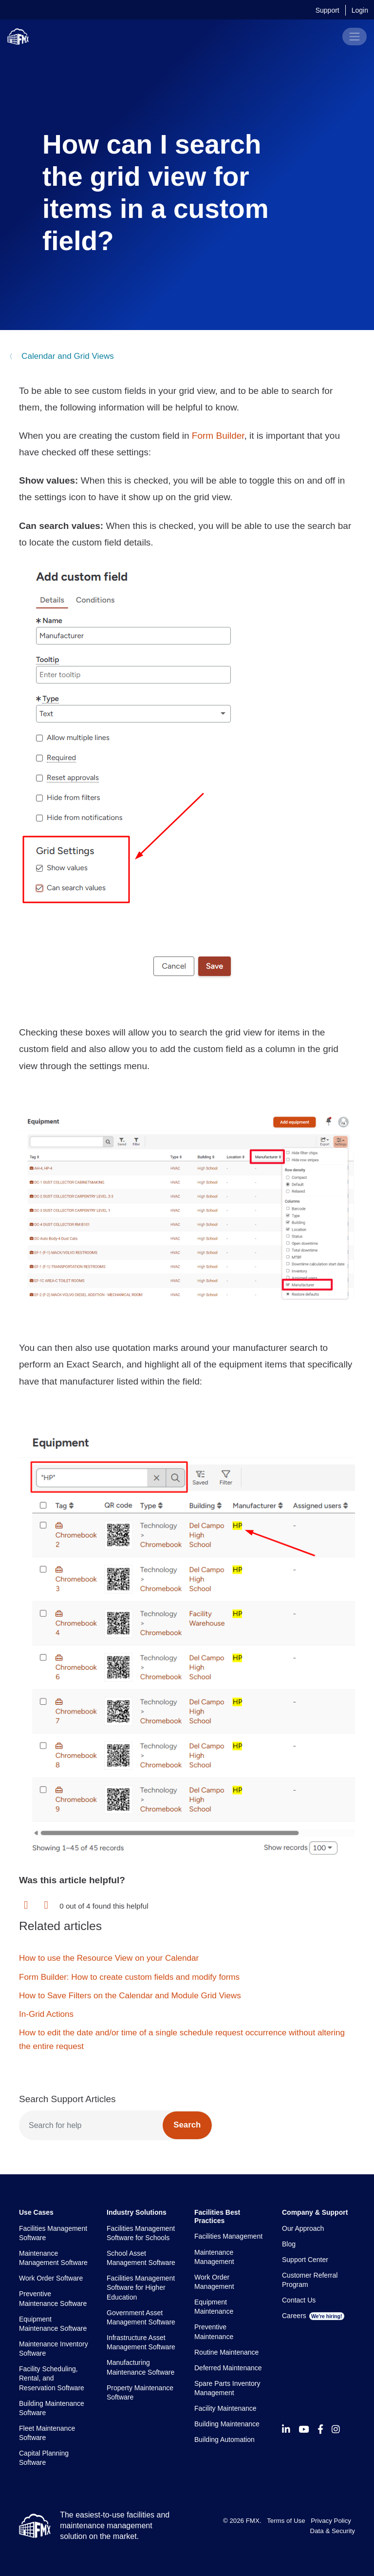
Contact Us (299, 2300)
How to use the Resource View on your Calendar (109, 1958)
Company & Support (315, 2212)
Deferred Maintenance (228, 2368)
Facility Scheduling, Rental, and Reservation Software (51, 2378)
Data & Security (332, 2531)
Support (327, 10)
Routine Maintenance (226, 2352)
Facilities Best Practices (217, 2216)
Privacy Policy (331, 2520)
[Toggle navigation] (354, 36)
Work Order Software (51, 2278)
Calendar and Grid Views (66, 356)
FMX (253, 2520)
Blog (289, 2244)
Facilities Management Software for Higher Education (141, 2287)
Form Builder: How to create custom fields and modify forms (129, 1977)
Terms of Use (286, 2520)
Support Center (305, 2260)
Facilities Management (228, 2236)
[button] (26, 1905)
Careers (313, 2316)
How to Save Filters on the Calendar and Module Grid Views (130, 1995)
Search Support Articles (67, 2099)
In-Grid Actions (46, 2014)
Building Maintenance (227, 2424)
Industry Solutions (137, 2212)
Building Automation (224, 2439)
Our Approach (303, 2228)
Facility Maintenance (225, 2408)
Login (360, 10)
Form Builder (218, 435)
